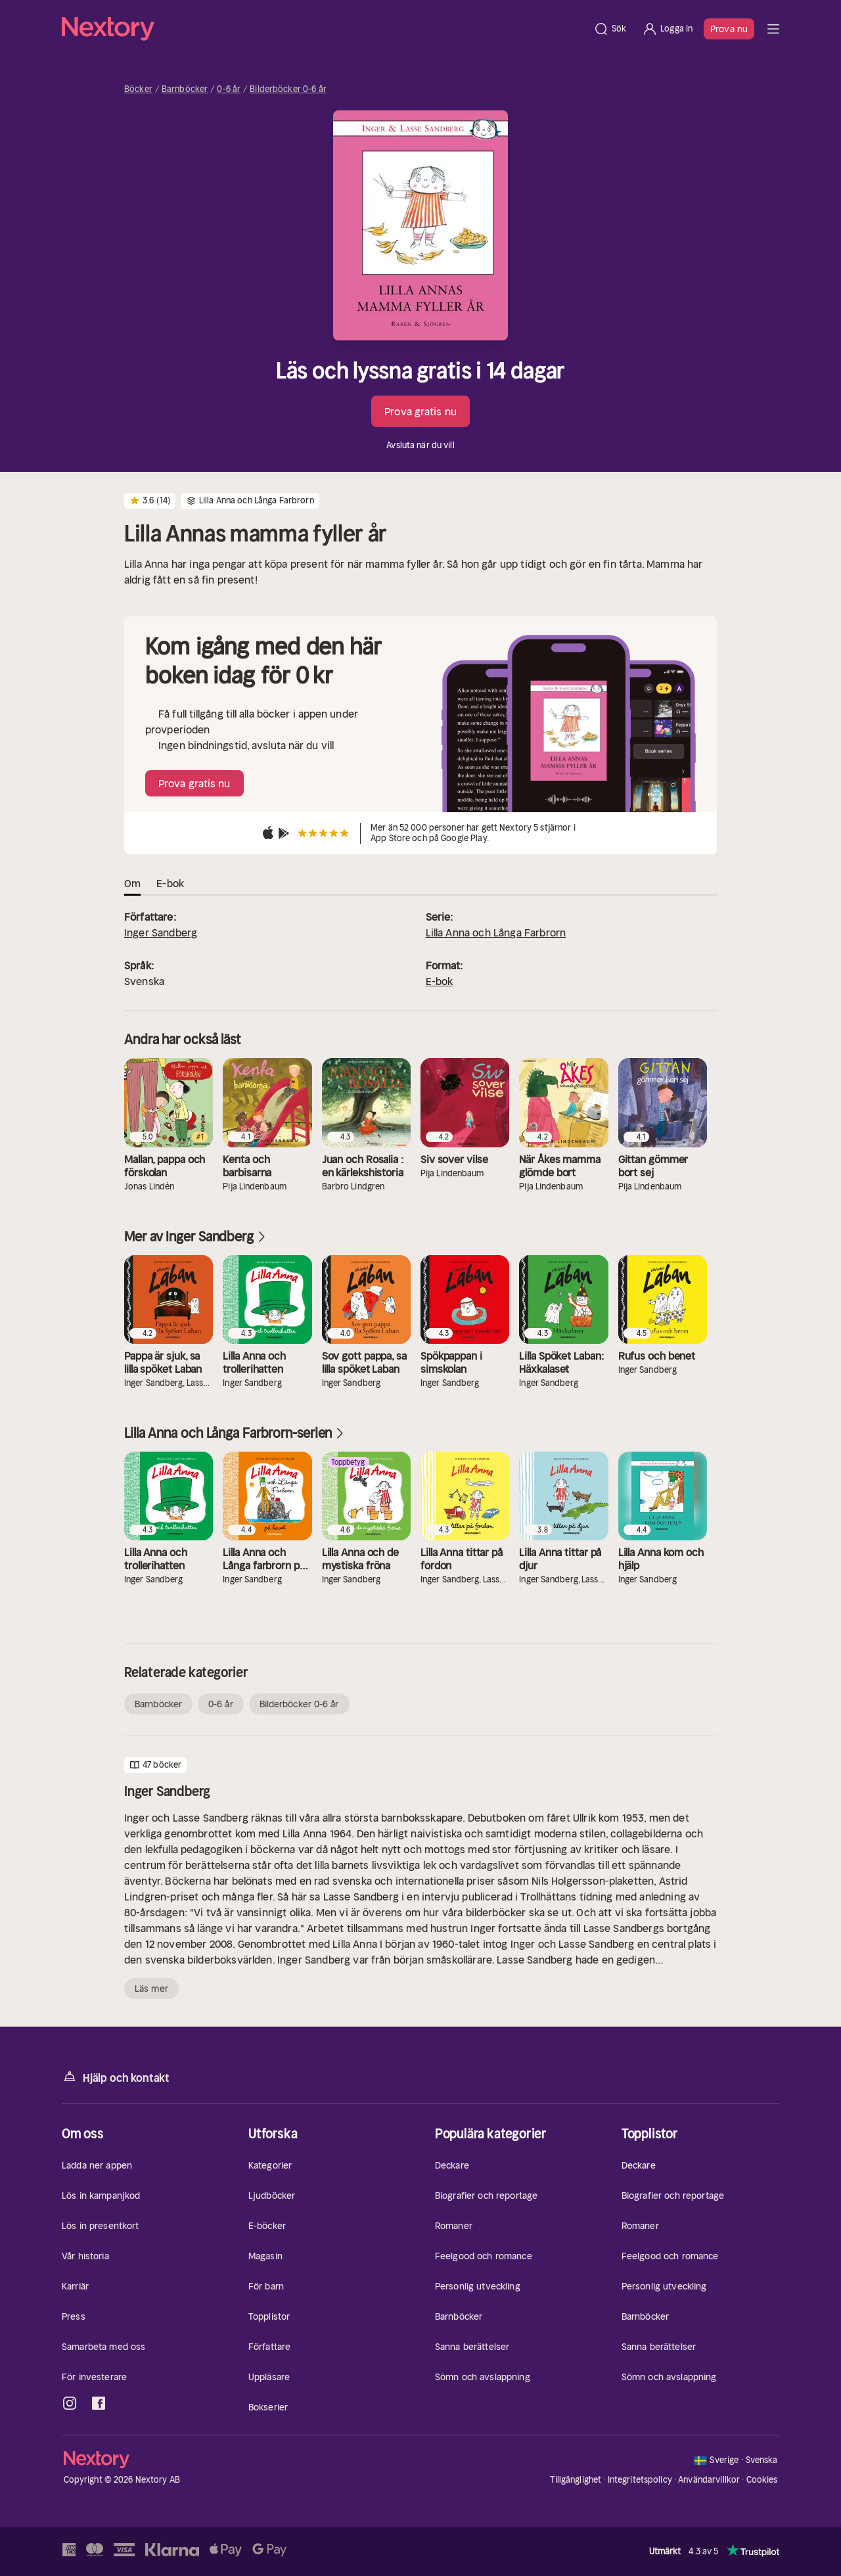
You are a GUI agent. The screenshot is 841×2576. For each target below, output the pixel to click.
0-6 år (228, 89)
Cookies (762, 2480)
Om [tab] (132, 883)
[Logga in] (667, 29)
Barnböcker (185, 89)
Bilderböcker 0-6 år (288, 89)
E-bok (439, 981)
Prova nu (729, 29)
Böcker (138, 89)
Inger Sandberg (160, 932)
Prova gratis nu (420, 411)
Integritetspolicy (640, 2479)
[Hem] (323, 29)
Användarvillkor (709, 2479)
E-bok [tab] (170, 883)
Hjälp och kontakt (116, 2077)
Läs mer (151, 1988)
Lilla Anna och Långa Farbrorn (496, 932)
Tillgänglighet (575, 2479)
